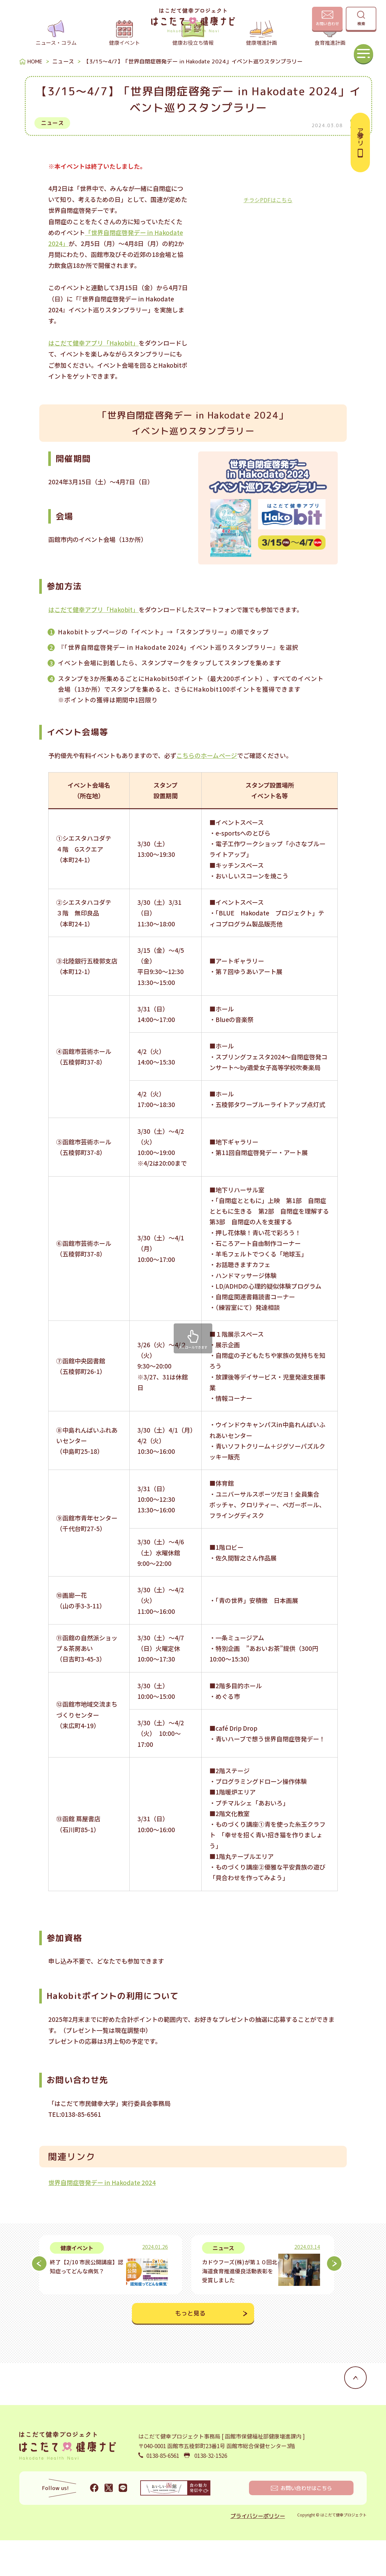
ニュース (63, 97)
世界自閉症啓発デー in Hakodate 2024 (102, 2218)
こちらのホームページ (206, 791)
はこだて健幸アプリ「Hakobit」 (93, 378)
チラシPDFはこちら (268, 236)
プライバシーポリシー (257, 2551)
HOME (34, 97)
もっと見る (189, 2349)
